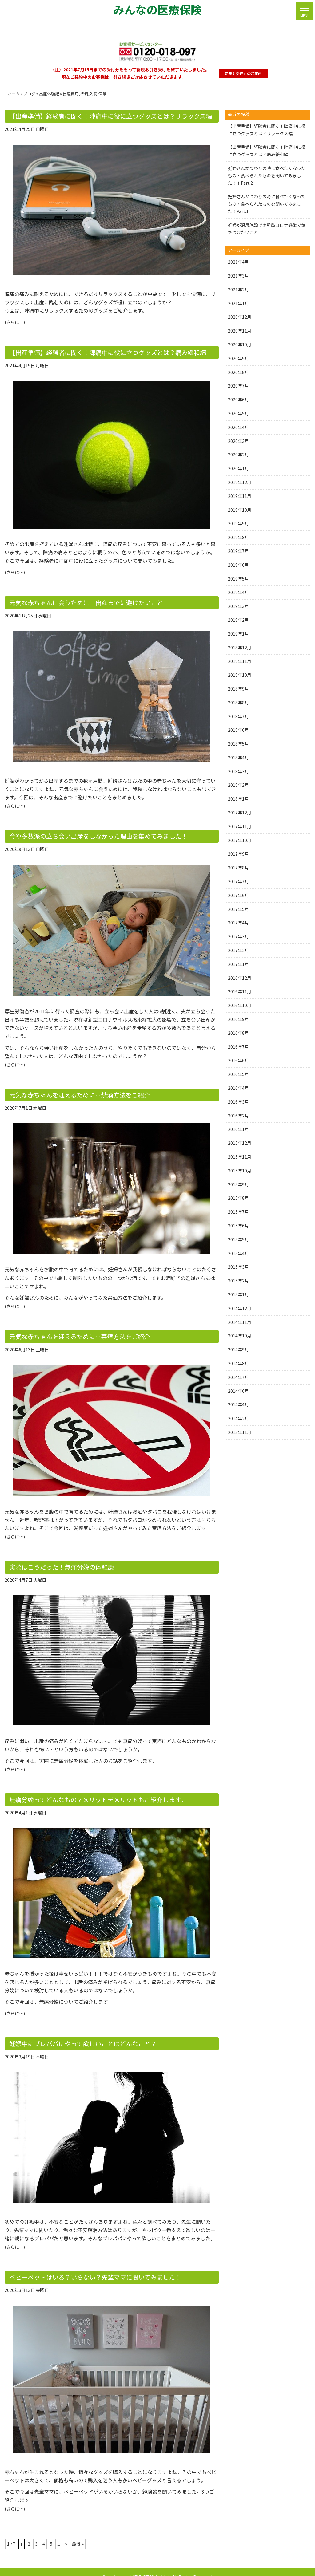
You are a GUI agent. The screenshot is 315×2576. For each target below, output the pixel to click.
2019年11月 (239, 496)
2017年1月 (238, 964)
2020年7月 (238, 386)
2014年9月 (238, 1349)
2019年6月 (238, 565)
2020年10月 (239, 344)
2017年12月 (239, 812)
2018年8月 (238, 702)
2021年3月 (238, 276)
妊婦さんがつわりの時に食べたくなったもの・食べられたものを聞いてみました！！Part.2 (266, 175)
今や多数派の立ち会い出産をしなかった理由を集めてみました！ (89, 833)
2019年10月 (239, 510)
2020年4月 (238, 427)
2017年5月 (238, 909)
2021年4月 (238, 262)
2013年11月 (239, 1432)
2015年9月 (238, 1184)
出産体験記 (49, 94)
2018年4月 (238, 757)
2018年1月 (238, 799)
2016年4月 (238, 1088)
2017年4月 (238, 923)
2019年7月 (238, 551)
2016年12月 (239, 978)
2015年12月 (239, 1143)
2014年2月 (238, 1418)
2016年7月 (238, 1047)
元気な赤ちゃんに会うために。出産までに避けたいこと (78, 600)
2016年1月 (238, 1129)
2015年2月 (238, 1281)
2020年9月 (238, 358)
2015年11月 (239, 1157)
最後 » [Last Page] (78, 2533)
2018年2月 (238, 785)
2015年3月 (238, 1267)
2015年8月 (238, 1198)
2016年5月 (238, 1074)
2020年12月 (239, 317)
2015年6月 (238, 1226)
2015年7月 (238, 1212)
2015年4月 (238, 1253)
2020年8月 (238, 372)
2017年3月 (238, 936)
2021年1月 (238, 303)
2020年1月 (238, 468)
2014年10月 (239, 1336)
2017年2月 (238, 950)
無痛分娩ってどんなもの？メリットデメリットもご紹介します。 (89, 1792)
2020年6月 (238, 399)
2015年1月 (238, 1294)
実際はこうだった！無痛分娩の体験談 (56, 1560)
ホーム (14, 94)
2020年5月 (238, 413)
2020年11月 (239, 331)
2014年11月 (239, 1322)
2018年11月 (239, 661)
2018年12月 (239, 647)
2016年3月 (238, 1102)
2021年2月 (238, 289)
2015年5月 (238, 1239)
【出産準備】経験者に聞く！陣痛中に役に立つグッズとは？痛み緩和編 (97, 351)
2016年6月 (238, 1060)
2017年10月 (239, 840)
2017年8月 (238, 868)
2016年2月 (238, 1116)
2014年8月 (238, 1363)
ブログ (29, 94)
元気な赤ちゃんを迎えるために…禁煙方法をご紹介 (72, 1331)
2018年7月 (238, 716)
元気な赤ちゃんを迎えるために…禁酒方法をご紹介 (72, 1090)
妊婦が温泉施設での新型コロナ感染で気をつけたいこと (266, 228)
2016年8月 (238, 1033)
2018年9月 (238, 689)
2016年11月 (239, 991)
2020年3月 (238, 441)
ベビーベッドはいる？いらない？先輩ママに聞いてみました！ (86, 2267)
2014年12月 (239, 1308)
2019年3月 (238, 606)
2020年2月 (238, 454)
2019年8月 (238, 537)
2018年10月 (239, 675)
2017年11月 (239, 826)
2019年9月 (238, 523)
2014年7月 (238, 1377)
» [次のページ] (66, 2533)
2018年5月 (238, 744)
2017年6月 (238, 895)
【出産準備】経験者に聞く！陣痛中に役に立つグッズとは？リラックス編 (100, 116)
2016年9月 (238, 1019)
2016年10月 (239, 1005)
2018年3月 (238, 771)
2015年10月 (239, 1171)
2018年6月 (238, 730)
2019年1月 (238, 634)
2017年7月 (238, 881)
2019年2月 (238, 620)
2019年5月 (238, 579)
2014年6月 (238, 1391)
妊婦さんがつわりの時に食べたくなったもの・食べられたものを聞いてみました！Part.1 (266, 203)
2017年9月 (238, 854)
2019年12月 (239, 482)
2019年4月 (238, 592)
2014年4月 (238, 1404)
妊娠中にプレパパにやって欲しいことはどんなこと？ (75, 2035)
